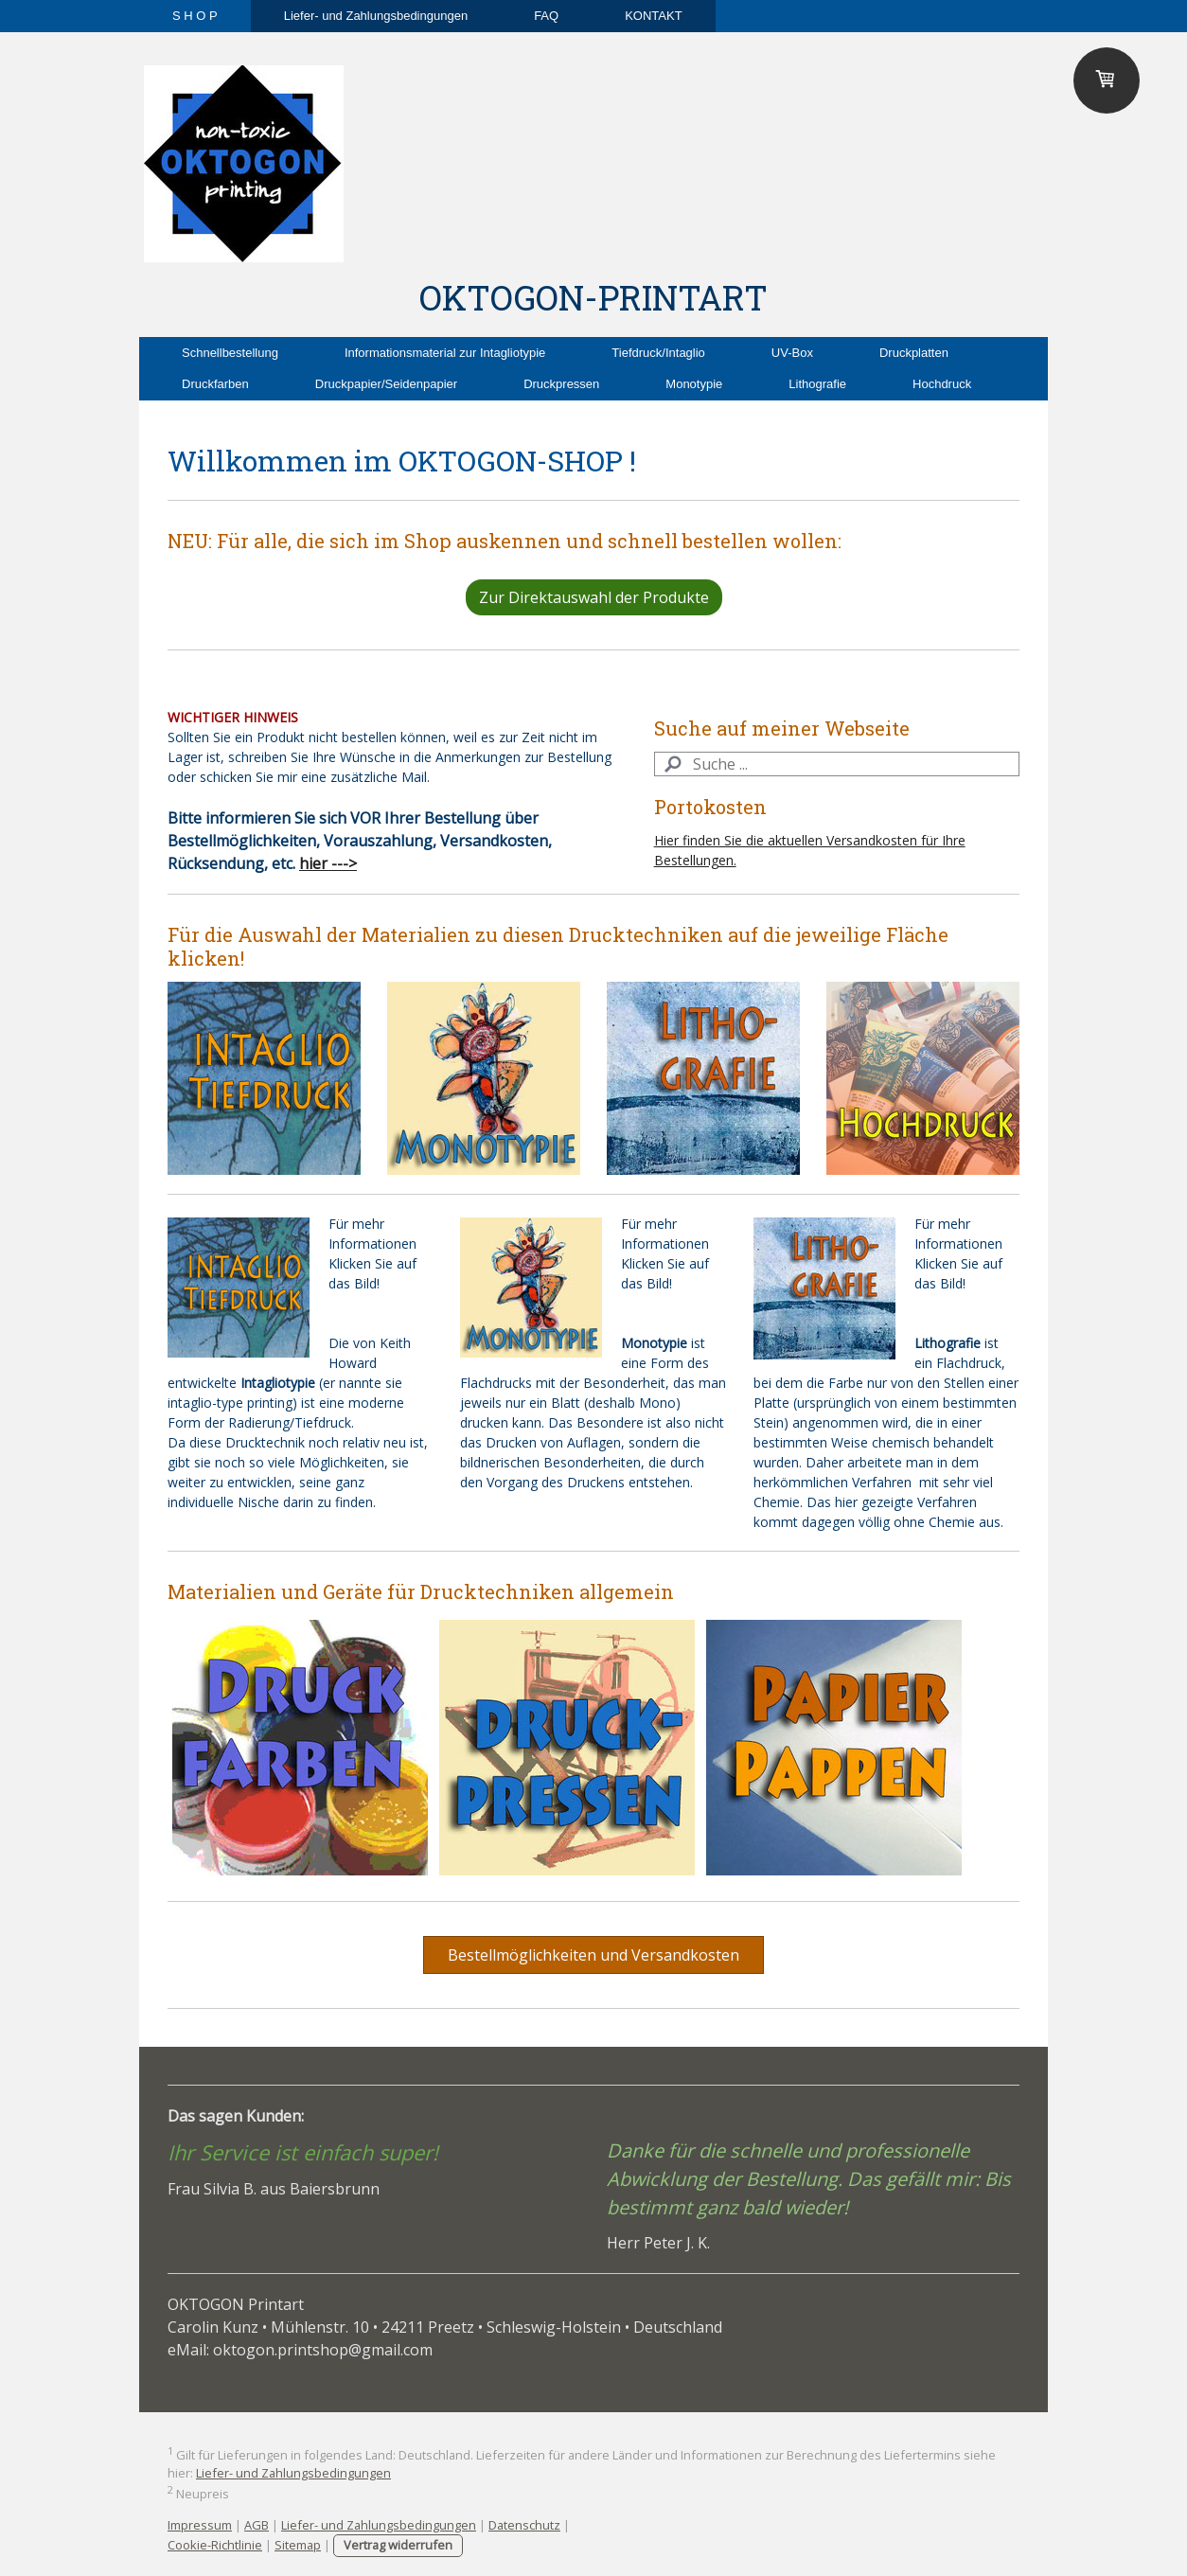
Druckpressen (561, 384)
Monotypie (693, 384)
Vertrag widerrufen (398, 2544)
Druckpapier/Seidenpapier (386, 384)
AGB (256, 2524)
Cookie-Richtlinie (215, 2544)
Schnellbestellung (230, 353)
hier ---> (328, 863)
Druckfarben (215, 384)
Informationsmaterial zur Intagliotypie (445, 353)
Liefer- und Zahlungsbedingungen (376, 16)
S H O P (195, 16)
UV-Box (792, 353)
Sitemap (298, 2544)
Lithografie (817, 384)
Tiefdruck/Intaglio (658, 353)
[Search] (836, 764)
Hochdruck (941, 384)
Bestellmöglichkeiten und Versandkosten (593, 1955)
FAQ (546, 16)
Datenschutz (524, 2524)
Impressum (200, 2524)
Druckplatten (913, 353)
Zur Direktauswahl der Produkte (594, 597)
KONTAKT (653, 16)
